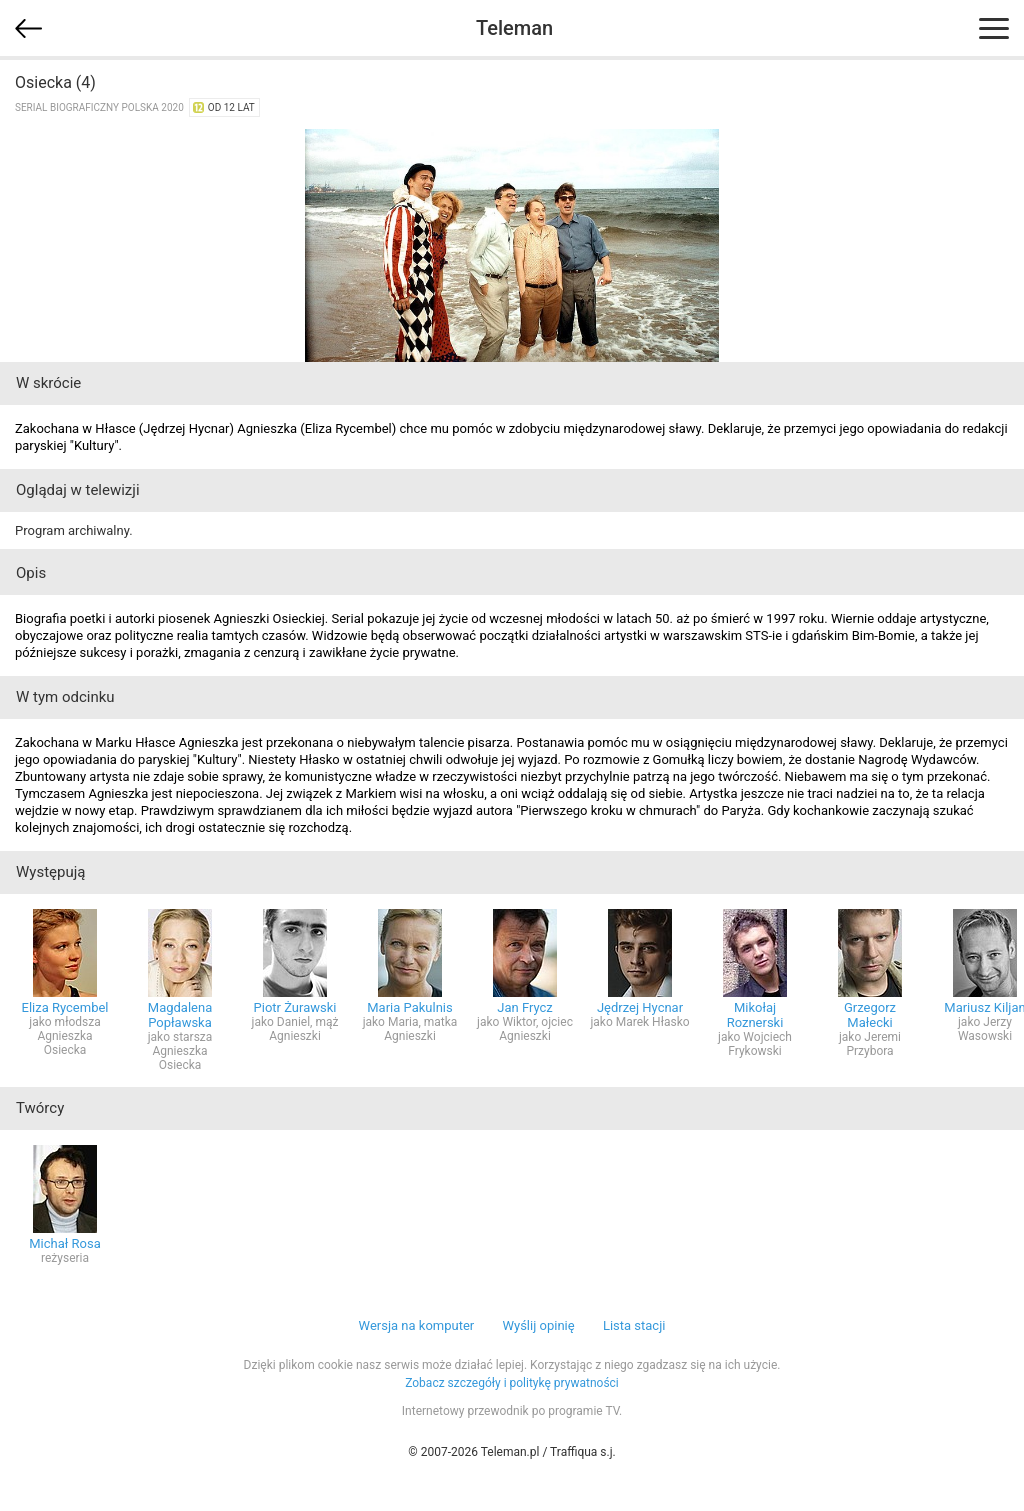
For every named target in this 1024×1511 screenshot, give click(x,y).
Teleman (514, 28)
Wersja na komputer (417, 1325)
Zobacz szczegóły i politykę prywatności (512, 1383)
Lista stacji (634, 1325)
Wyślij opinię (538, 1325)
